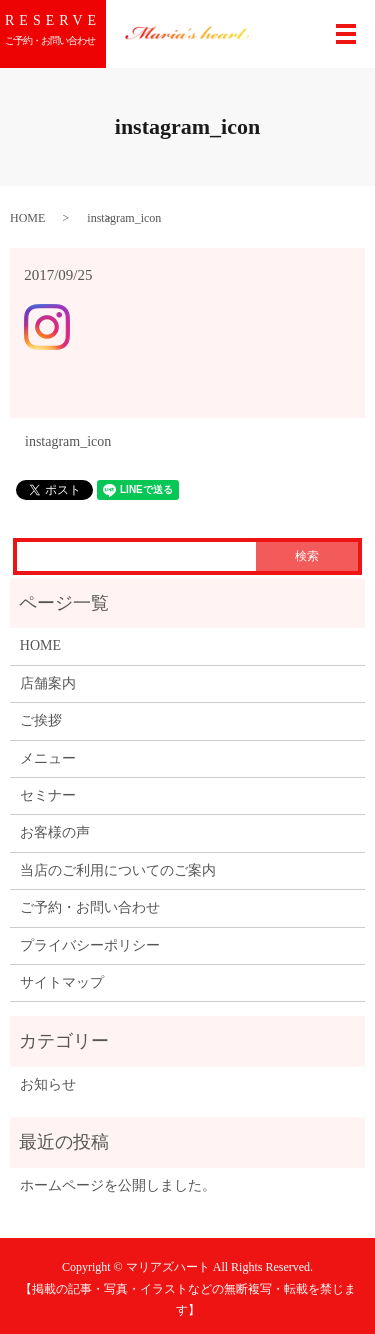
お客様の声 (55, 832)
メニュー (48, 758)
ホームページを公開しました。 (118, 1185)
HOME (27, 218)
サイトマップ (62, 982)
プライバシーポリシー (90, 945)
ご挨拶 (41, 720)
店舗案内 (48, 683)
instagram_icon (68, 441)
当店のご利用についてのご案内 (118, 870)
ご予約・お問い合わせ (90, 907)
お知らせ (48, 1084)
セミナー (48, 795)
